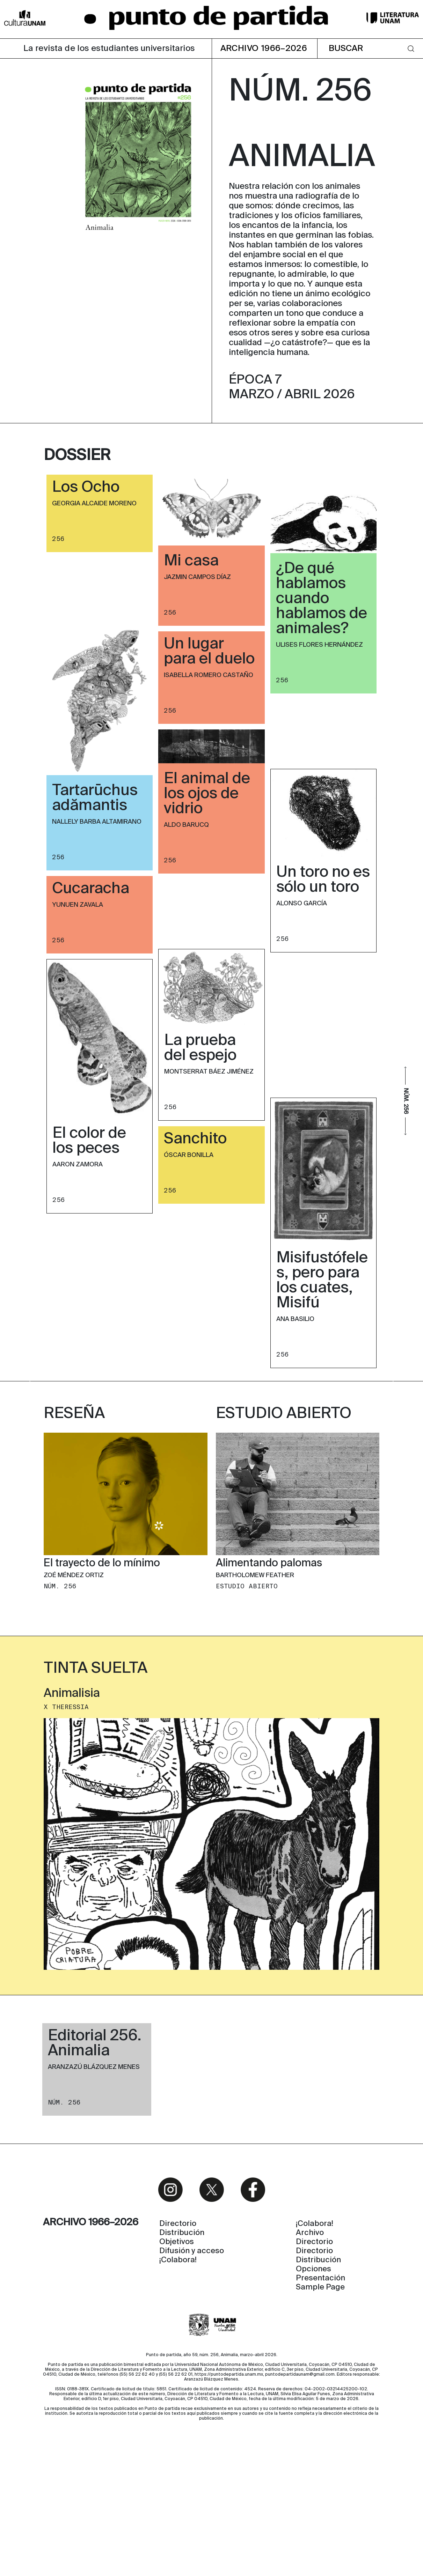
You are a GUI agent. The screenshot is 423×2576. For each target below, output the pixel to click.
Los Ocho (85, 487)
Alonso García (301, 903)
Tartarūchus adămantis (95, 798)
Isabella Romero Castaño (208, 675)
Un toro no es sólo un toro (323, 880)
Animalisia (72, 1801)
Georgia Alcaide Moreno (94, 503)
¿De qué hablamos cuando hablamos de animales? (321, 599)
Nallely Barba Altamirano (96, 822)
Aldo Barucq (186, 825)
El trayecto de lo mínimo (102, 1671)
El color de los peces (89, 1141)
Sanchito (195, 1139)
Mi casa (191, 561)
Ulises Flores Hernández (319, 645)
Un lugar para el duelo (209, 652)
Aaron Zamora (77, 1164)
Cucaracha (90, 889)
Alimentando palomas (269, 1671)
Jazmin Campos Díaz (197, 577)
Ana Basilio (295, 1319)
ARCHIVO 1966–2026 (263, 48)
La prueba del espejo (200, 1048)
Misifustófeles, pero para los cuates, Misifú (322, 1280)
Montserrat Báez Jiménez (209, 1072)
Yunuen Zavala (77, 905)
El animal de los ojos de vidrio (207, 794)
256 (58, 539)
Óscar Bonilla (188, 1155)
